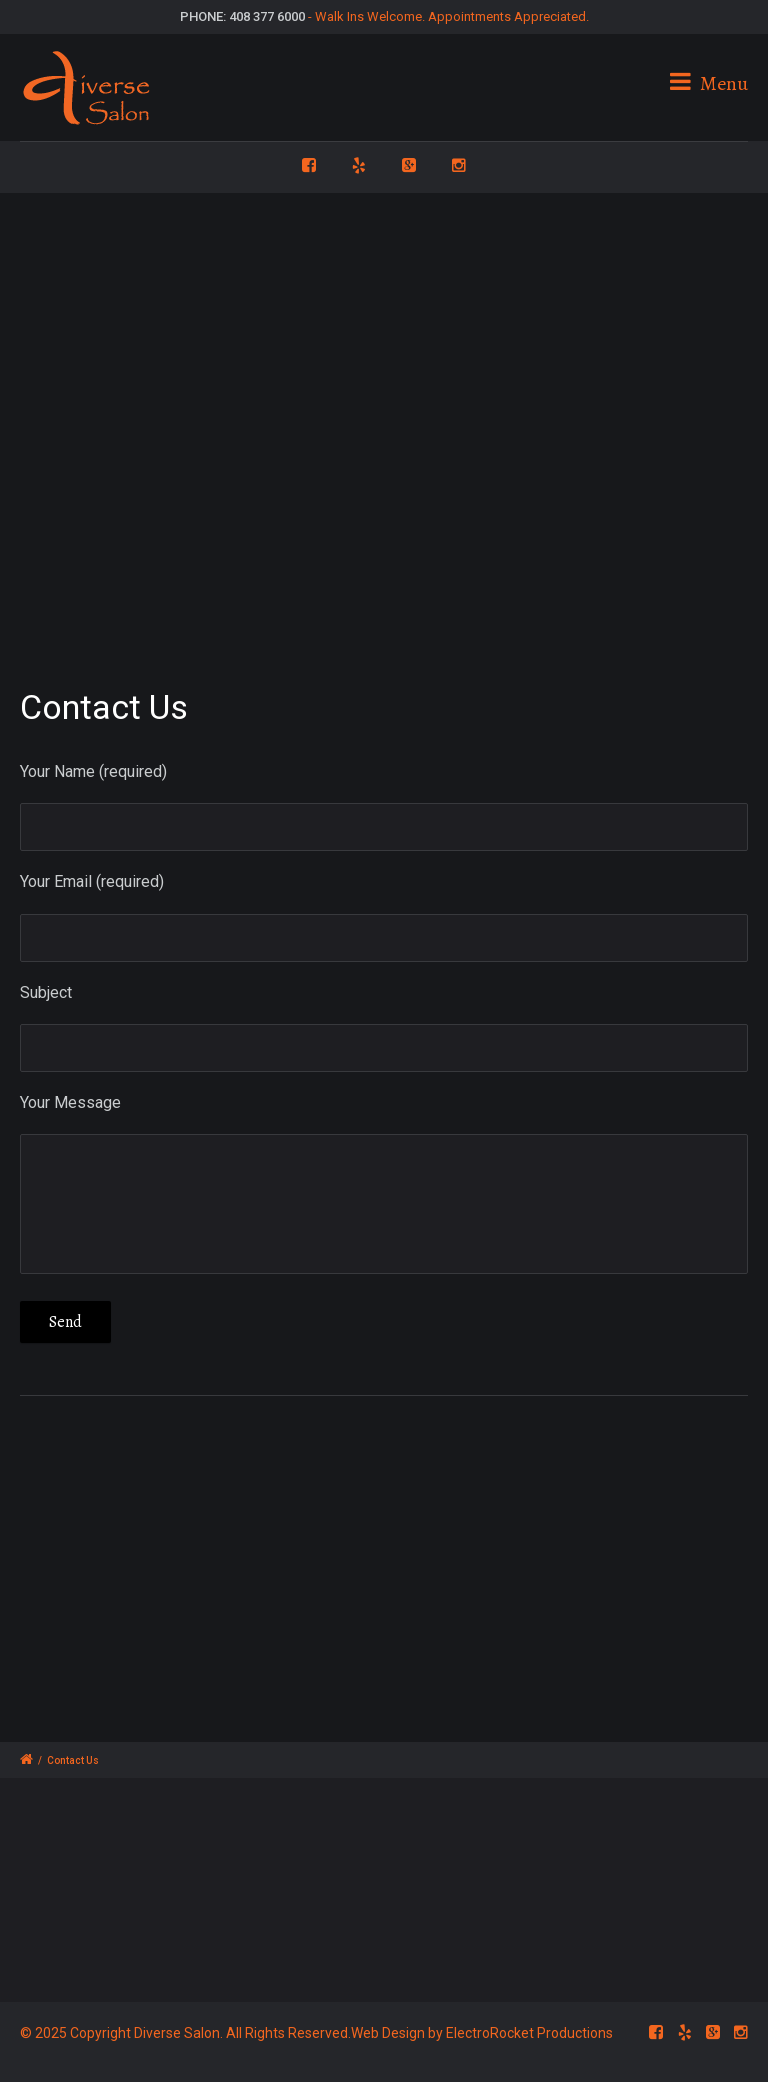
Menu (709, 83)
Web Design (388, 2033)
